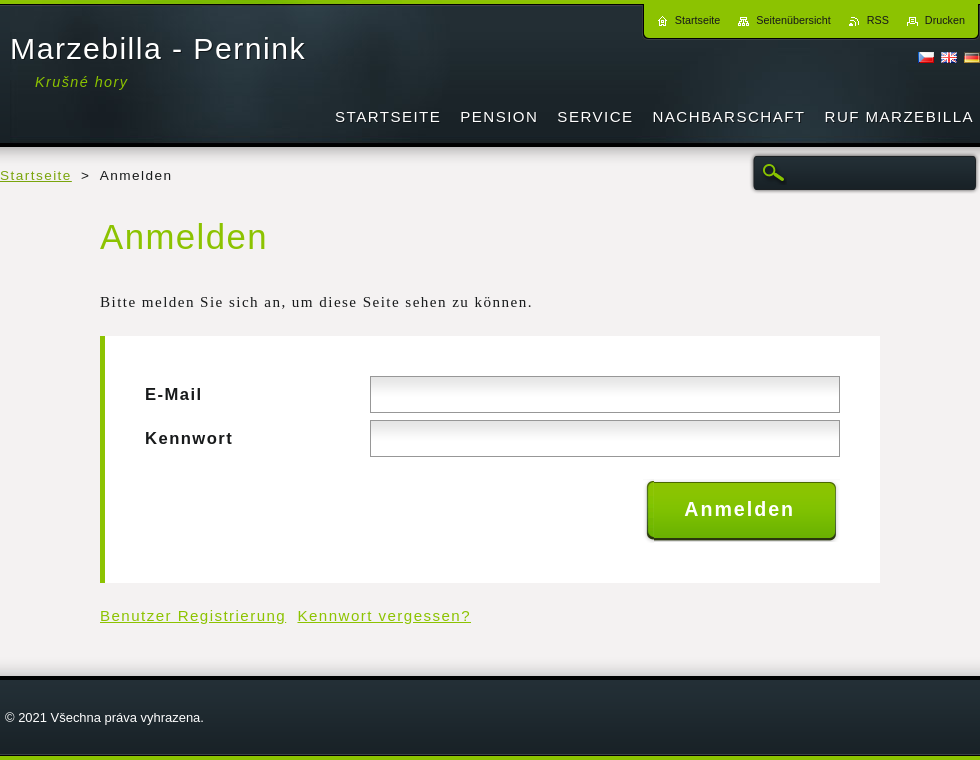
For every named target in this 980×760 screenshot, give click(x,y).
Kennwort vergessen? (385, 615)
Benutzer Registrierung (193, 615)
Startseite (36, 175)
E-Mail (174, 394)
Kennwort (189, 438)
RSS (878, 20)
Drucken (945, 20)
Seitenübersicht (793, 20)
